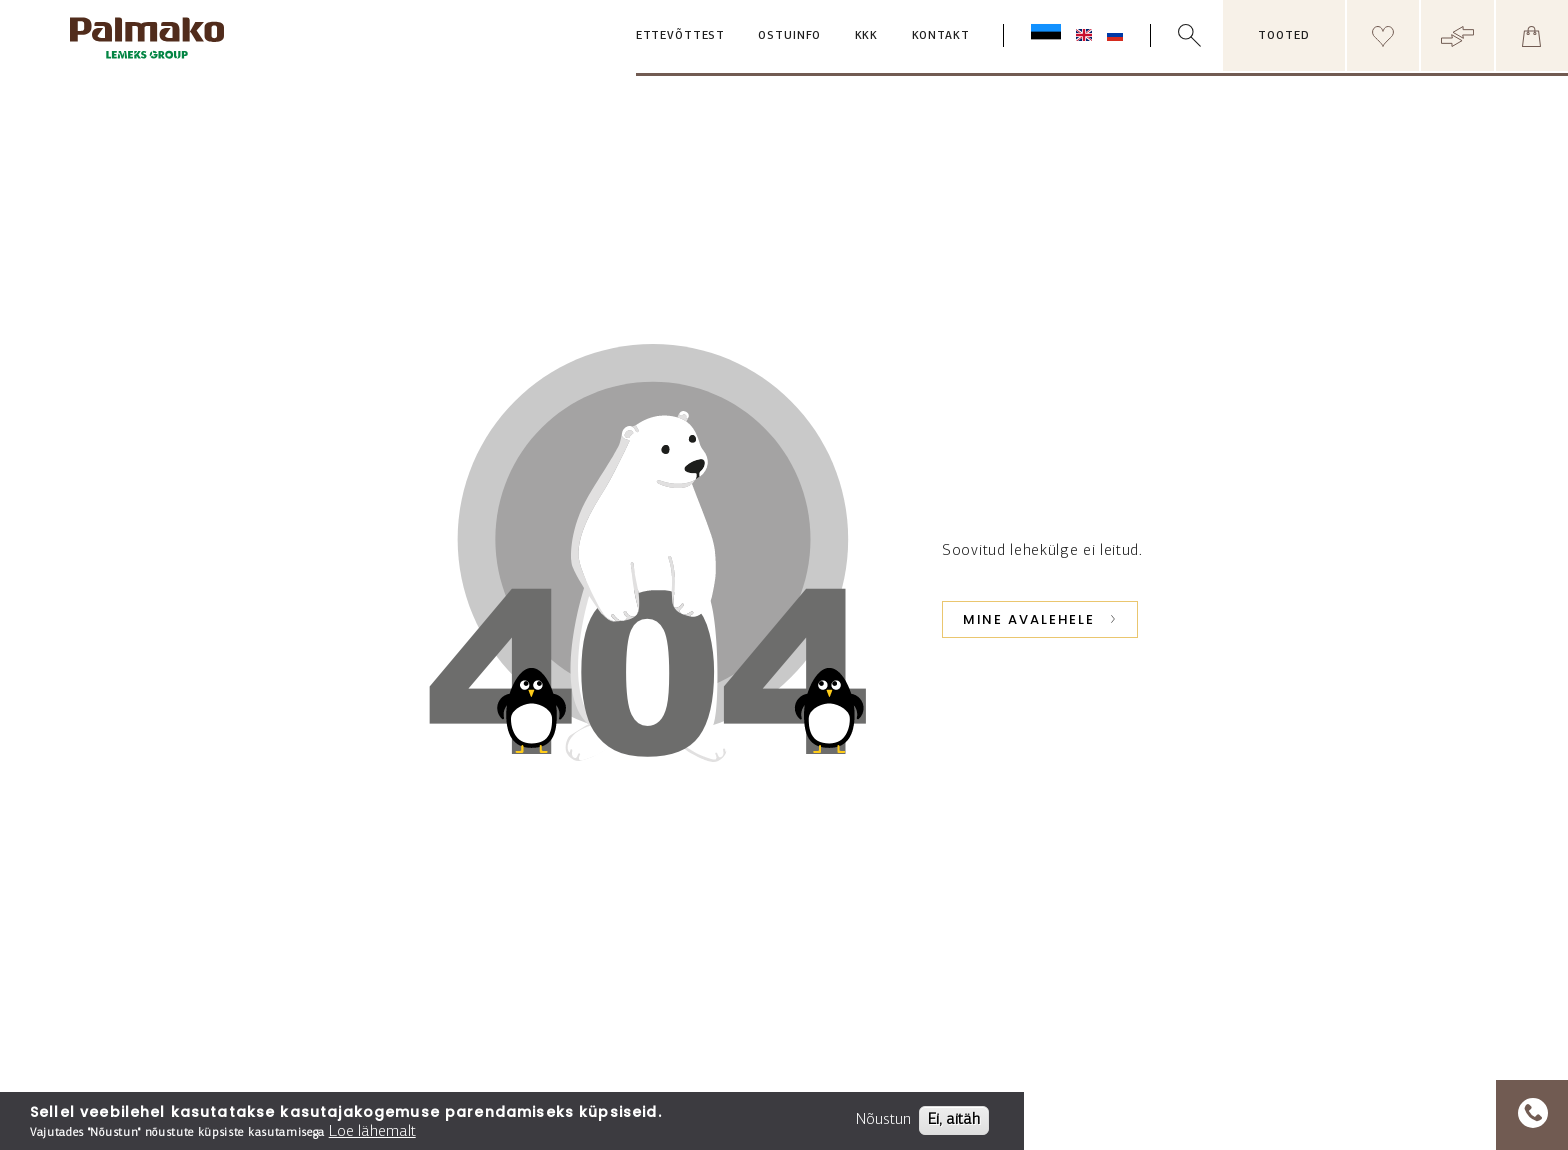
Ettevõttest (680, 36)
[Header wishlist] (1383, 35)
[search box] (1203, 35)
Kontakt (941, 36)
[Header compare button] (1457, 35)
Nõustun (883, 1120)
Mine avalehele (1029, 619)
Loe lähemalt (372, 1132)
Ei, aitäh (954, 1120)
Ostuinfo (789, 36)
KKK (867, 36)
